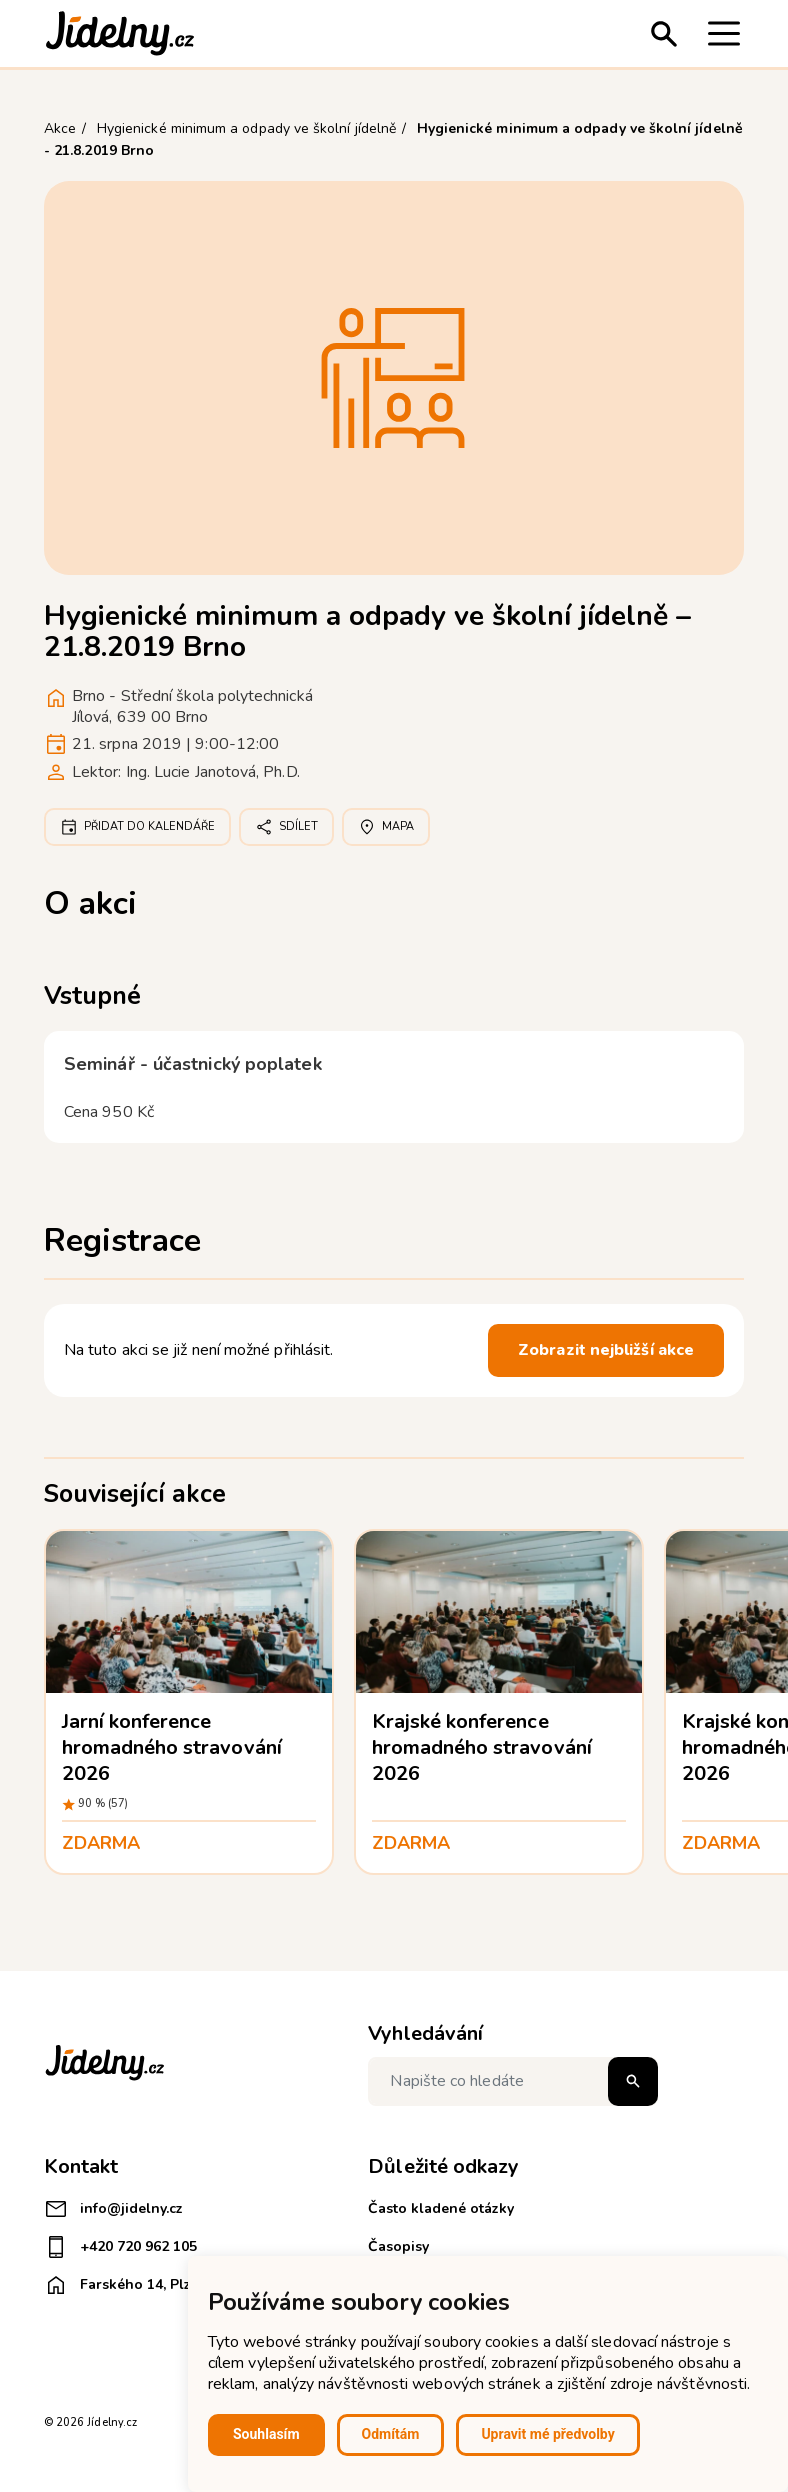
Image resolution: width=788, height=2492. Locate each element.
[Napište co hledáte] (513, 2081)
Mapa (386, 827)
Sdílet (286, 827)
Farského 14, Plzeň (125, 2285)
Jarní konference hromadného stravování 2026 (172, 1747)
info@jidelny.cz (113, 2209)
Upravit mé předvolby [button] (547, 2434)
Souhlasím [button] (266, 2434)
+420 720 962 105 (120, 2247)
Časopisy (398, 2246)
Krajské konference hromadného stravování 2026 (482, 1747)
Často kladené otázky (441, 2208)
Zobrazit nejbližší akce (606, 1350)
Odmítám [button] (391, 2434)
